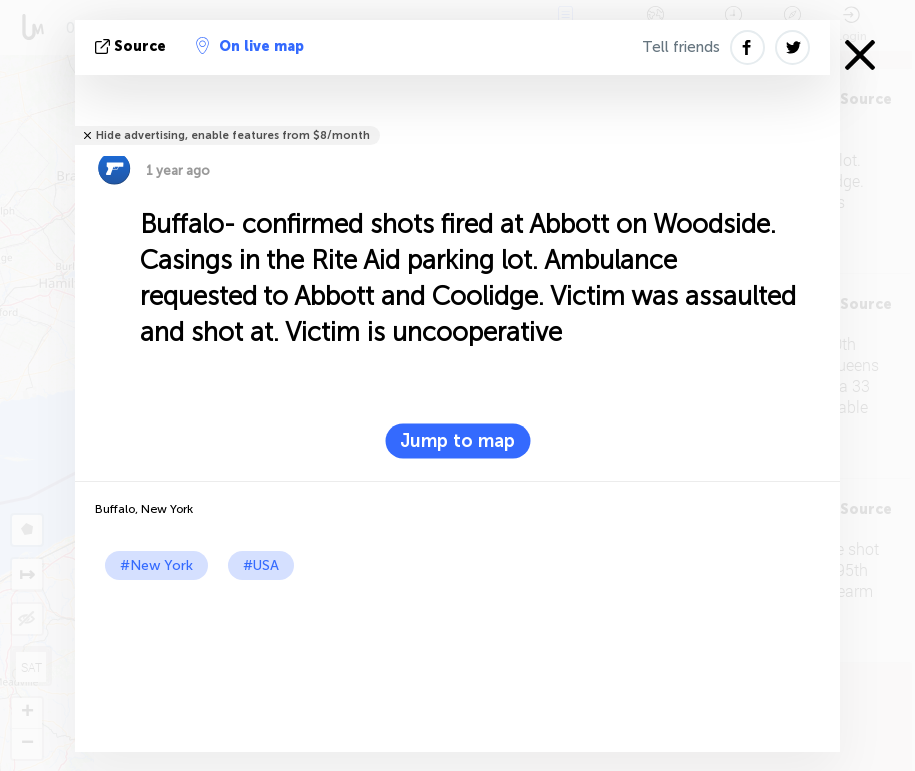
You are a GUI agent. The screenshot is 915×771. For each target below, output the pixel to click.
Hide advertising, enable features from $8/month (233, 135)
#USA (261, 565)
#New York (156, 565)
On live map (250, 46)
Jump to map (457, 441)
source (132, 46)
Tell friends (681, 47)
